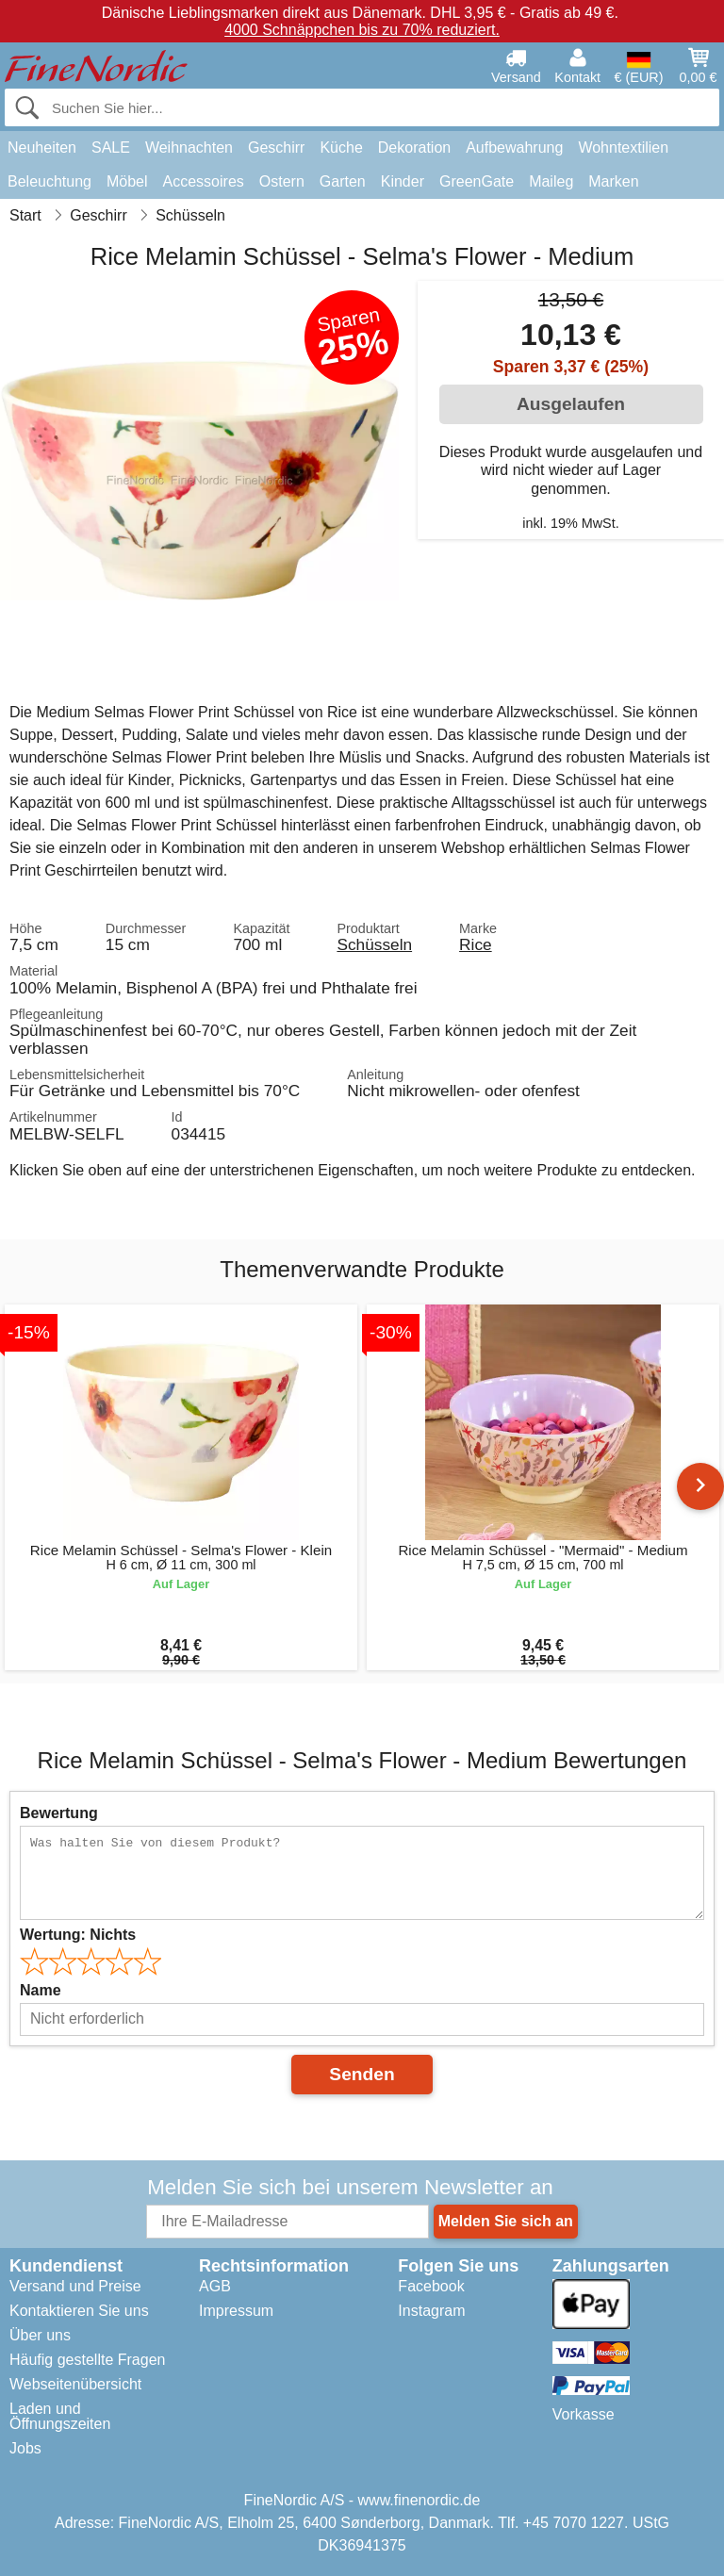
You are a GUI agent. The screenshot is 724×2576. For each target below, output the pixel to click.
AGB (215, 2286)
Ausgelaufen (571, 404)
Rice (475, 944)
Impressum (236, 2311)
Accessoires (203, 181)
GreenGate (476, 181)
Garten (343, 181)
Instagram (431, 2311)
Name (40, 1990)
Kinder (402, 181)
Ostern (281, 181)
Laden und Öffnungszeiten (59, 2416)
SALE (110, 147)
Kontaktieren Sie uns (79, 2311)
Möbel (127, 181)
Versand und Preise (75, 2286)
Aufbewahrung (514, 147)
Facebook (431, 2286)
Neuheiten (42, 147)
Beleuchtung (49, 181)
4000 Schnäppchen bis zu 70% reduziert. (362, 30)
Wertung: (78, 1935)
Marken (613, 181)
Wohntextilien (623, 147)
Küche (341, 147)
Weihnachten (189, 147)
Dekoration (414, 147)
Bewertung (59, 1813)
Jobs (25, 2448)
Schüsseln (374, 944)
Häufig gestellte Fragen (87, 2360)
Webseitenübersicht (75, 2384)
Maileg (551, 181)
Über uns (40, 2335)
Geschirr (276, 147)
